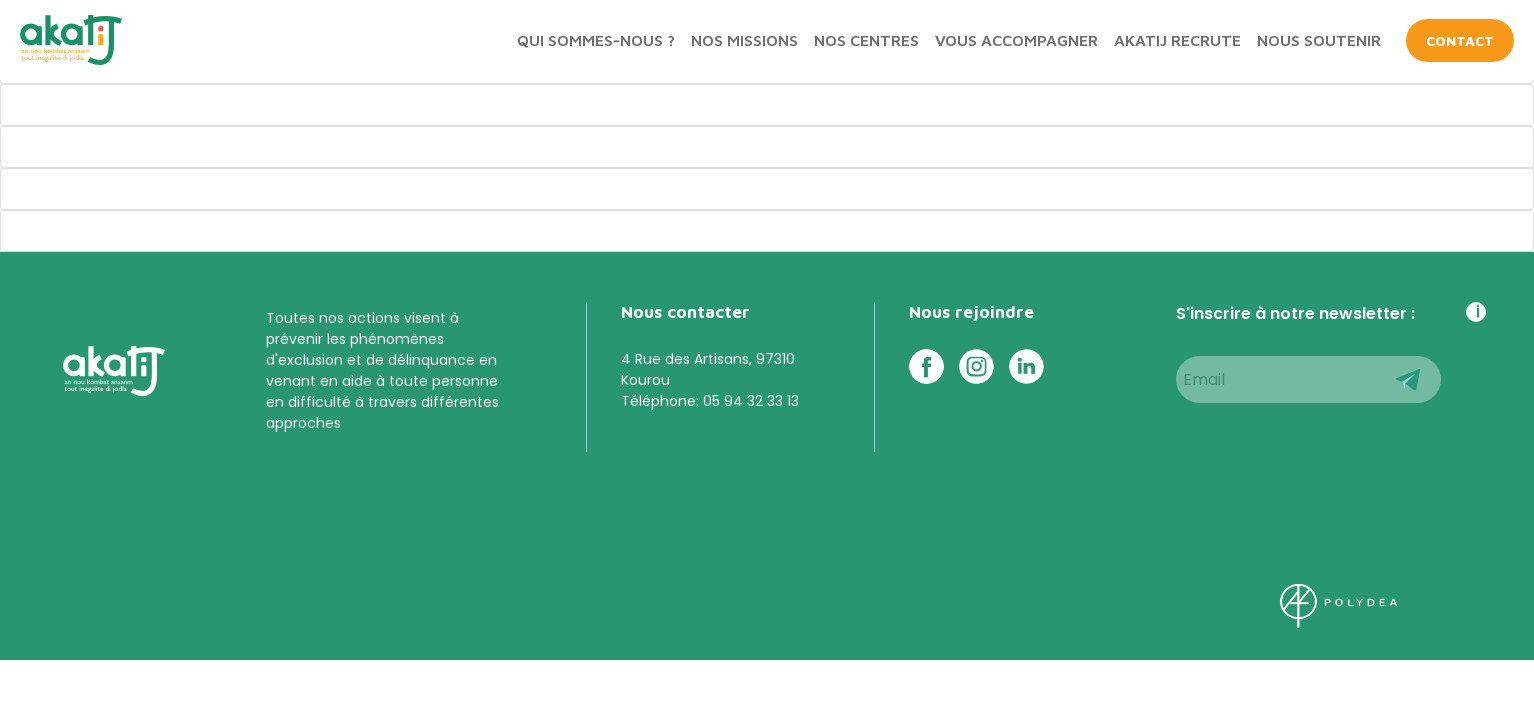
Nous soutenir (1319, 40)
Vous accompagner (1016, 40)
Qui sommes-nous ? (596, 40)
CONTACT (1460, 40)
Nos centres (866, 40)
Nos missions (744, 40)
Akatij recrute (1177, 40)
